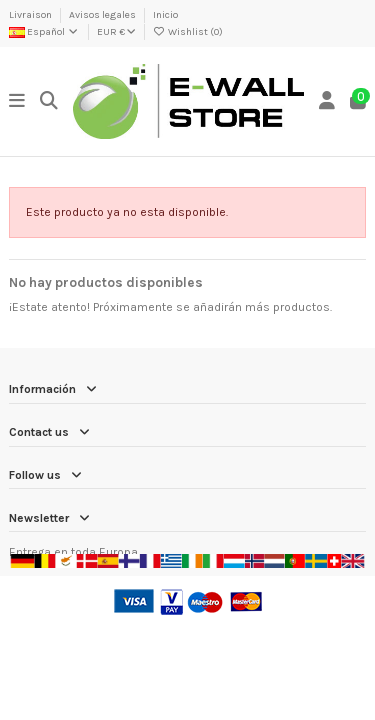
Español (44, 32)
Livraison (31, 15)
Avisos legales (103, 15)
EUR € (116, 32)
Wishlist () (188, 32)
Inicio (165, 15)
